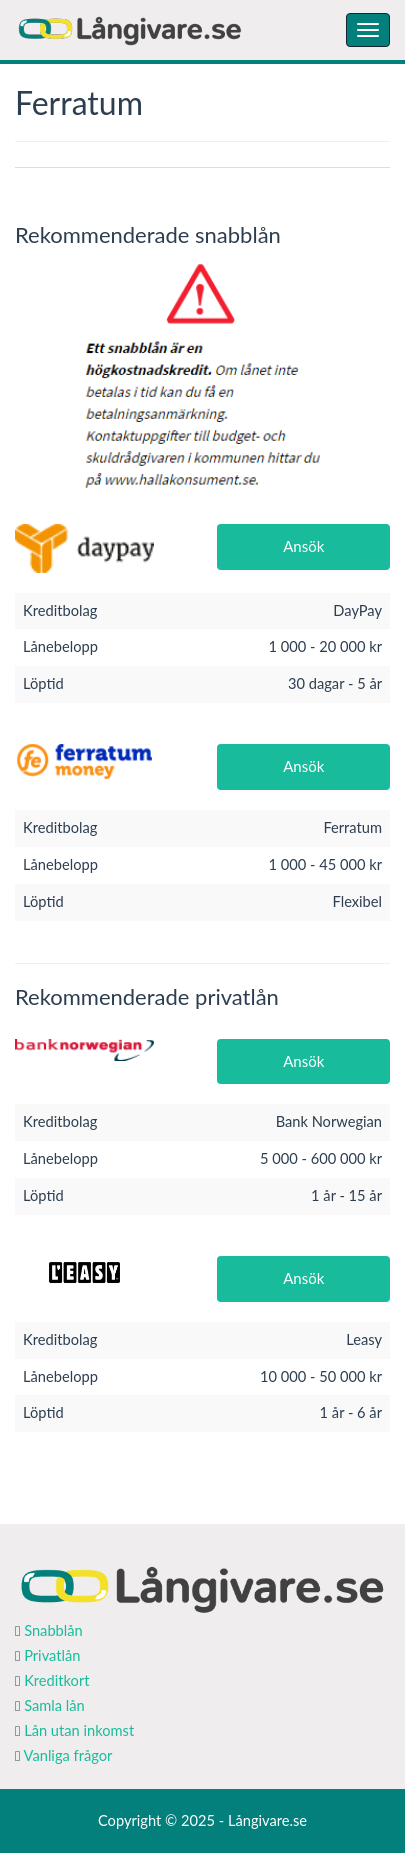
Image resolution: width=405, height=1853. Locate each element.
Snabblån (53, 1630)
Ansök (303, 546)
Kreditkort (56, 1680)
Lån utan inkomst (79, 1730)
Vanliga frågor (68, 1755)
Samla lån (54, 1705)
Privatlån (52, 1655)
